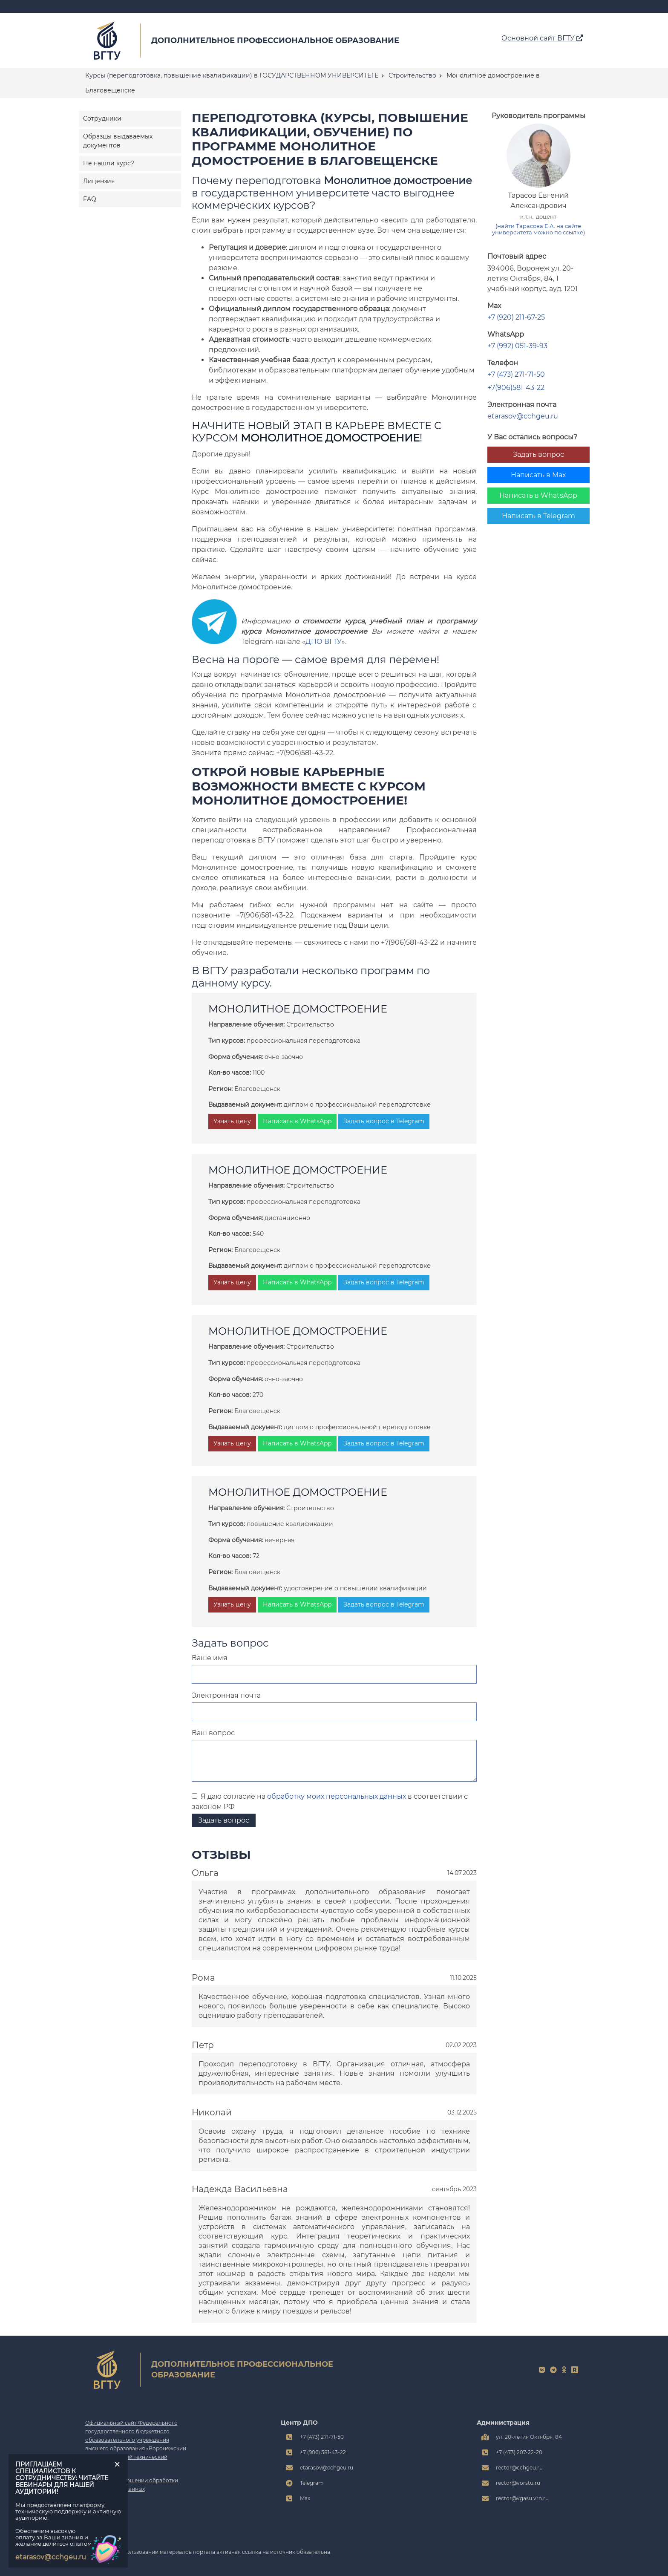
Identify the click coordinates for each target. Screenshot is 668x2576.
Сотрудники (102, 118)
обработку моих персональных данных (336, 1796)
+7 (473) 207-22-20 (519, 2452)
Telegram (312, 2483)
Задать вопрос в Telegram (383, 1121)
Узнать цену (232, 1121)
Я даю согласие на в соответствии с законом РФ (330, 1801)
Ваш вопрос (213, 1733)
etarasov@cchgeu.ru (522, 416)
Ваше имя (209, 1658)
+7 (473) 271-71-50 (516, 374)
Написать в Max (538, 475)
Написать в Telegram (538, 516)
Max (305, 2498)
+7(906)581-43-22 (515, 388)
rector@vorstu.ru (518, 2483)
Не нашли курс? (108, 163)
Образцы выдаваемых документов (118, 141)
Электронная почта (226, 1695)
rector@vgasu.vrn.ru (522, 2498)
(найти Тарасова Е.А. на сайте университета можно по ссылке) (538, 229)
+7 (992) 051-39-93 (517, 346)
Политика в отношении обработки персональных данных (131, 2484)
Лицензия (99, 181)
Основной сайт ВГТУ (542, 38)
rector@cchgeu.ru (519, 2467)
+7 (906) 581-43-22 (323, 2452)
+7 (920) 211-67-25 (516, 317)
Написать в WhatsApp (538, 495)
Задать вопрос (538, 454)
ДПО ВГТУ (323, 642)
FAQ (89, 199)
